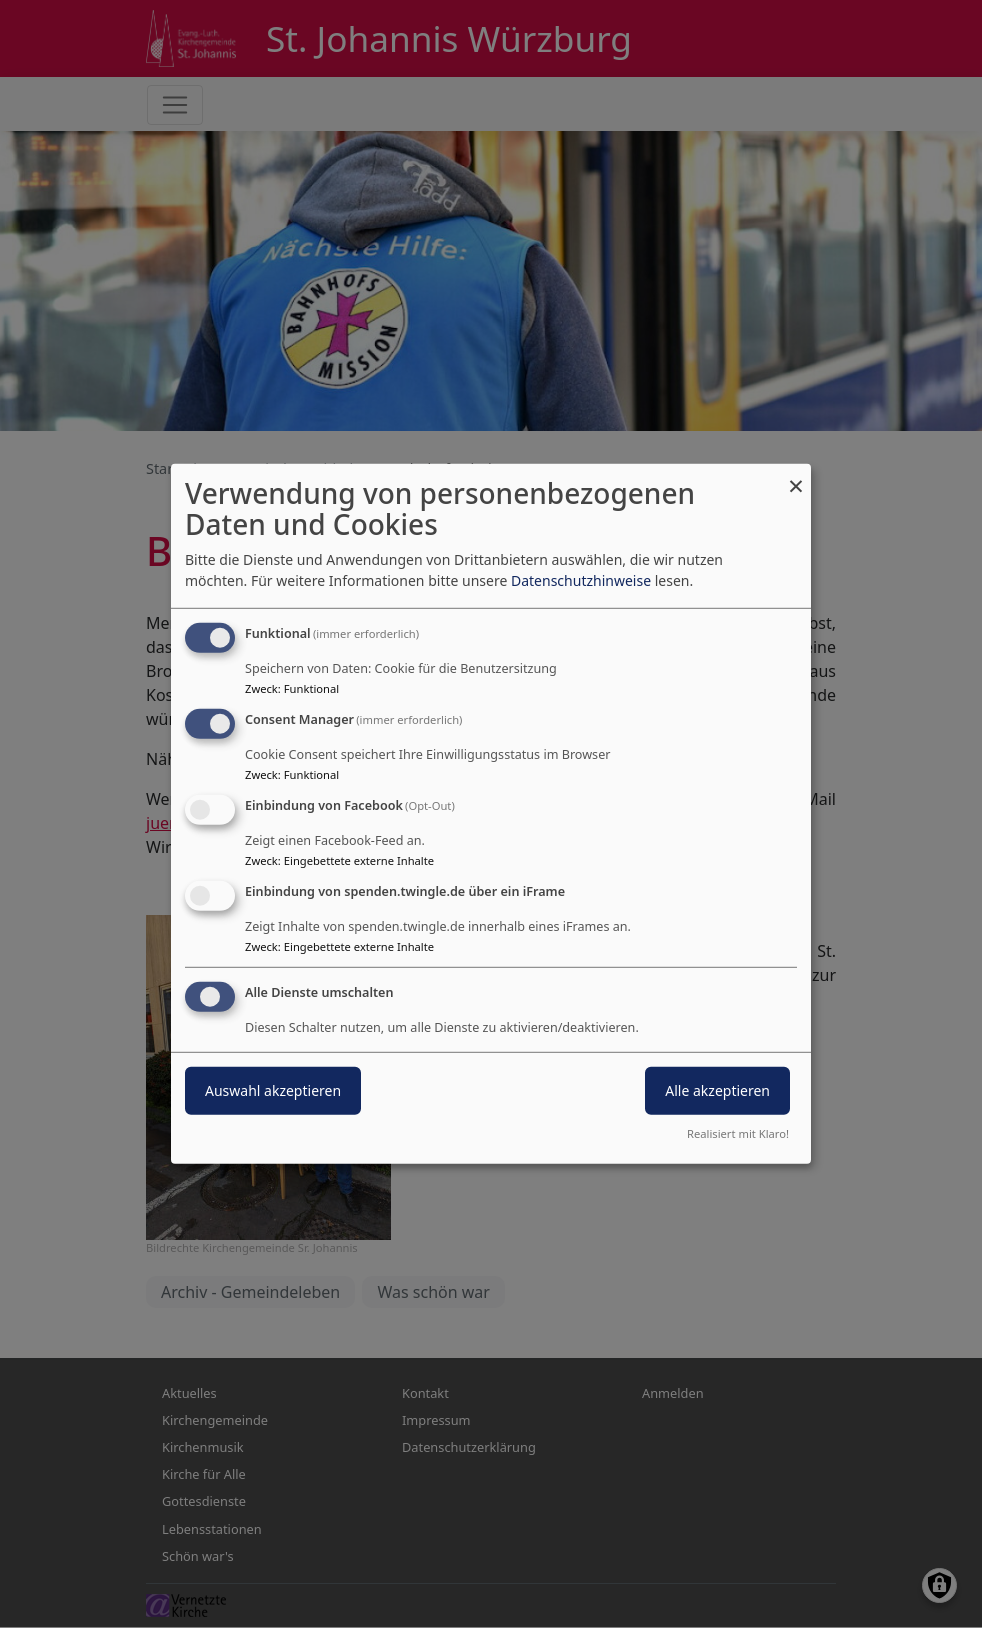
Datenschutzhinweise (581, 580)
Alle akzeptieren (717, 1089)
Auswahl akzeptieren (273, 1089)
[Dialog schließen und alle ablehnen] (796, 476)
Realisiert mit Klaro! (738, 1133)
